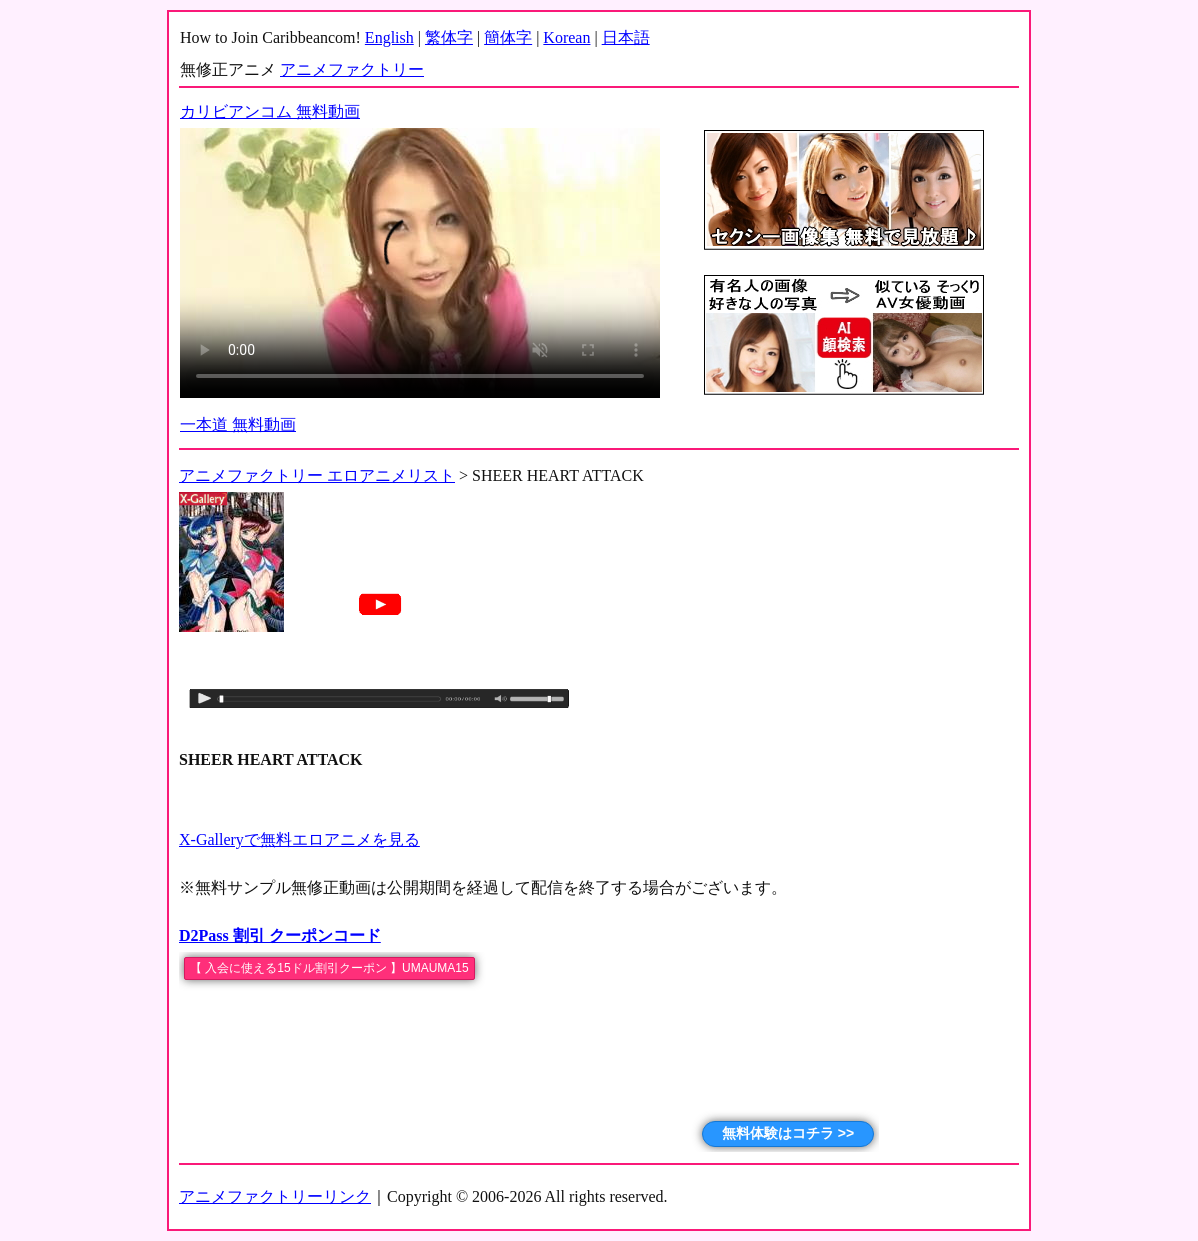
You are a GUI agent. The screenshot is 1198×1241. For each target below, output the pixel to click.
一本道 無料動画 (238, 424)
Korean (566, 37)
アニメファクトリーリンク (275, 1196)
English (389, 37)
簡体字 (508, 37)
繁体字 (449, 37)
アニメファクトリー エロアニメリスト (317, 475)
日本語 (626, 37)
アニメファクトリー (352, 69)
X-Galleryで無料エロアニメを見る (299, 839)
